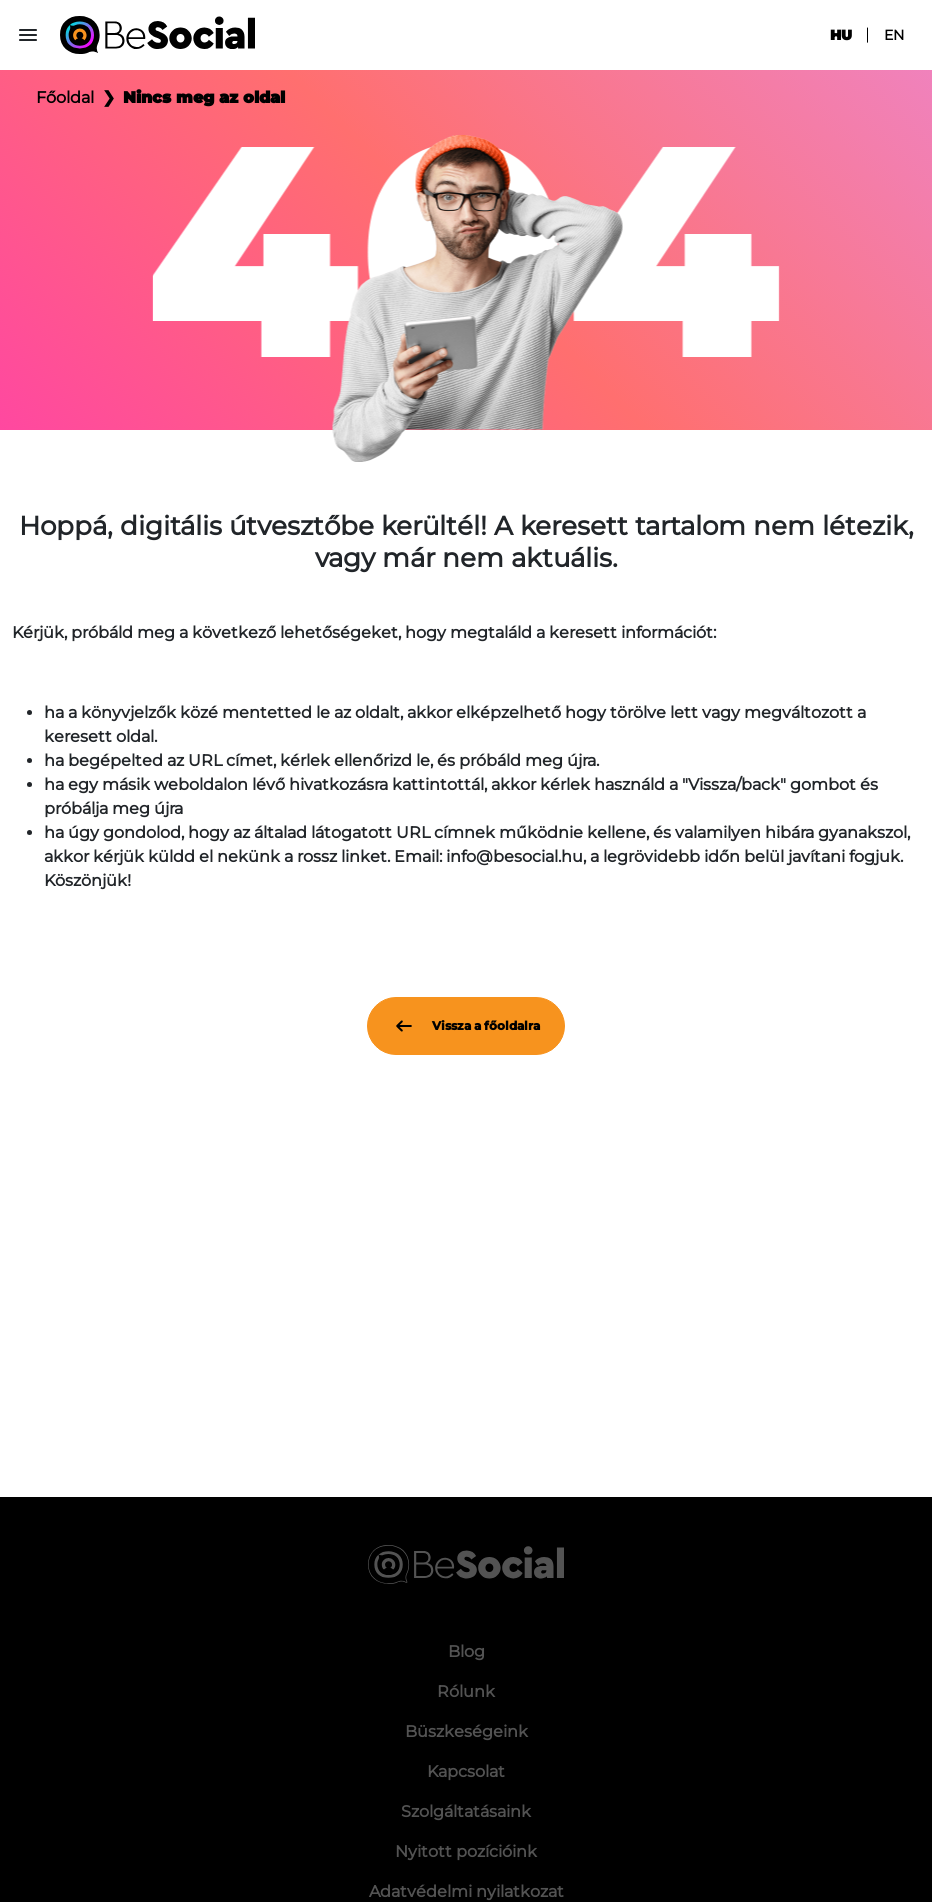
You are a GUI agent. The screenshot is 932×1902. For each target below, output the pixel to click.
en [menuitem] (894, 35)
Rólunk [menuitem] (466, 1691)
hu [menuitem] (841, 35)
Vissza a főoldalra (466, 1026)
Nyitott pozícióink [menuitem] (466, 1851)
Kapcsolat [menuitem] (466, 1771)
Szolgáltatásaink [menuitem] (466, 1811)
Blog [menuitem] (466, 1651)
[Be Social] (157, 35)
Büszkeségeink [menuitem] (466, 1731)
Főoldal (65, 97)
